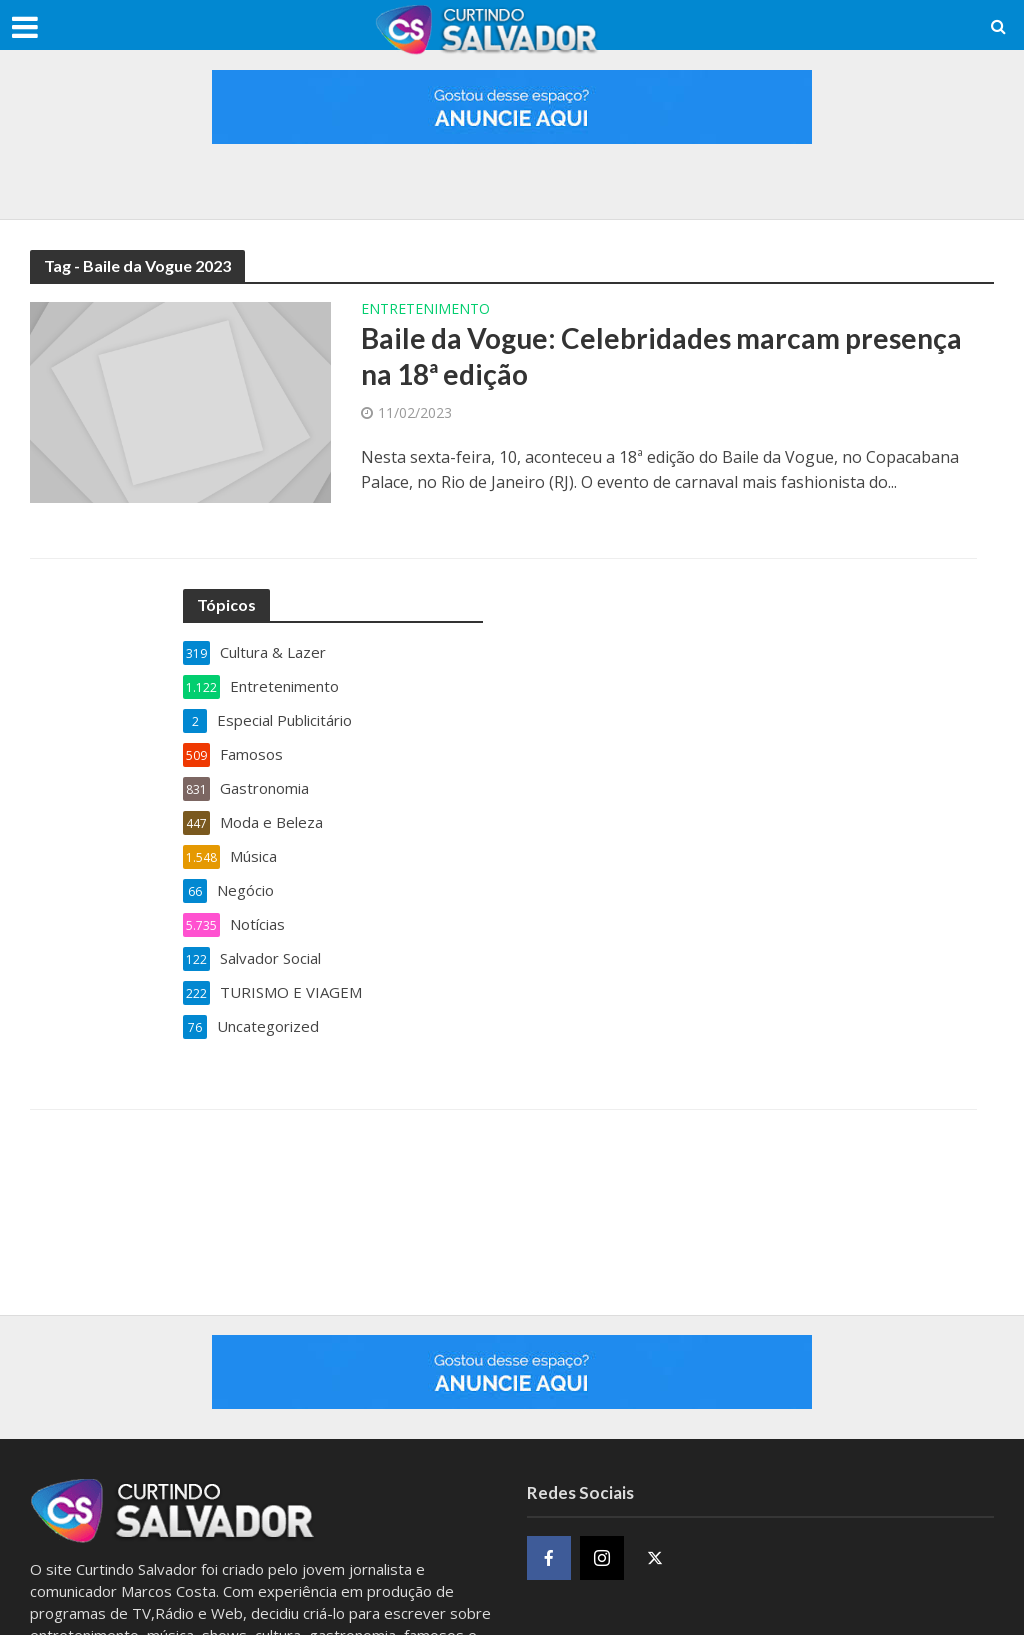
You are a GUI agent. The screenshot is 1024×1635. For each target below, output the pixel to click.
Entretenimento (425, 310)
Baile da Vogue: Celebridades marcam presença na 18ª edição (661, 356)
